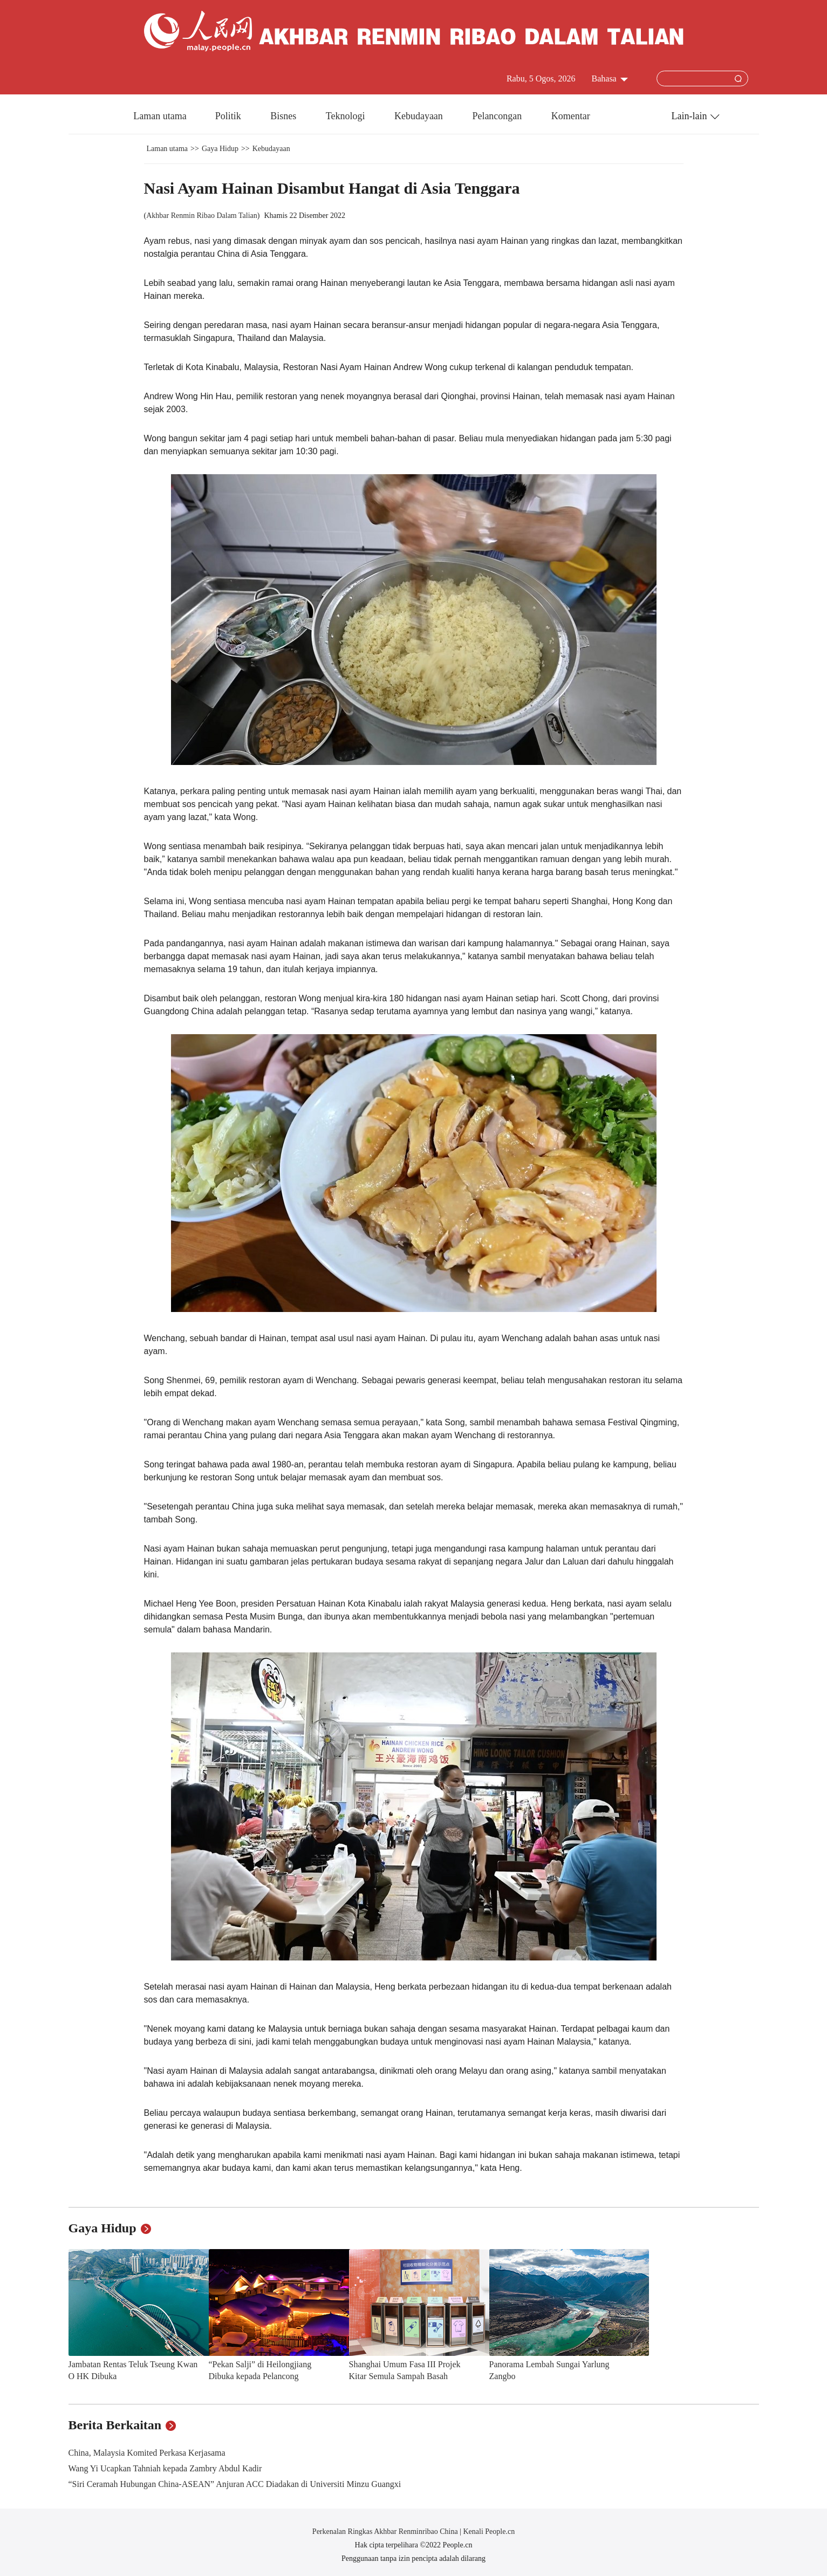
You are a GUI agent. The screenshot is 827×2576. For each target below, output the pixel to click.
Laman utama (159, 116)
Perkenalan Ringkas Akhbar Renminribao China (386, 2531)
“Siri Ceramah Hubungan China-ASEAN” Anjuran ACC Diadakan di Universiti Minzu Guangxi (235, 2484)
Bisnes (284, 116)
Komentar (570, 116)
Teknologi (346, 116)
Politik (229, 116)
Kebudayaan (419, 116)
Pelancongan (498, 116)
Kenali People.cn (488, 2531)
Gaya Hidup (220, 149)
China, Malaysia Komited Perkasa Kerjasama (147, 2452)
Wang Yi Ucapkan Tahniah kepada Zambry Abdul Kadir (165, 2468)
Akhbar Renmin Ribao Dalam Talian (201, 215)
